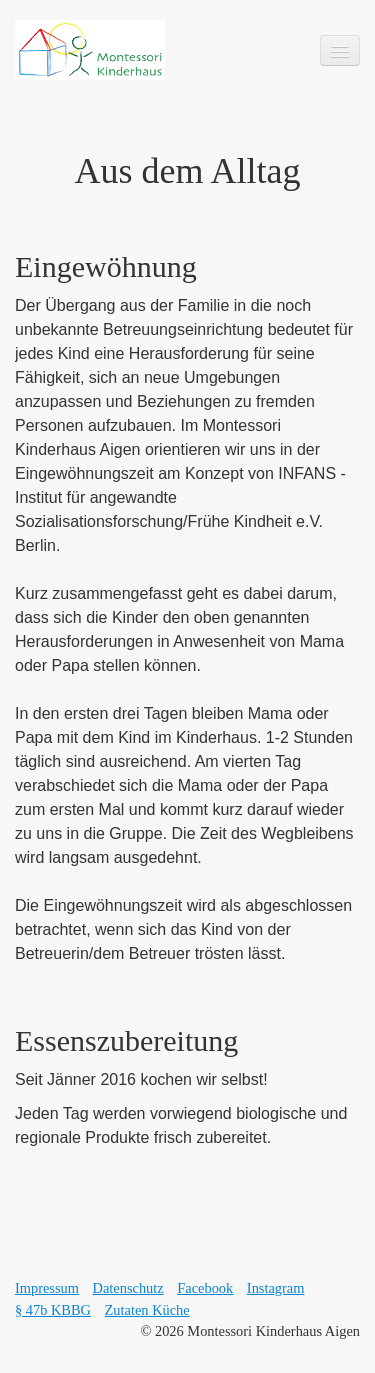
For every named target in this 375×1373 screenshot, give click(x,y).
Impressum (47, 1288)
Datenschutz (128, 1288)
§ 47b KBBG (53, 1310)
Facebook (205, 1288)
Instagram (276, 1288)
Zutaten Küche (147, 1310)
